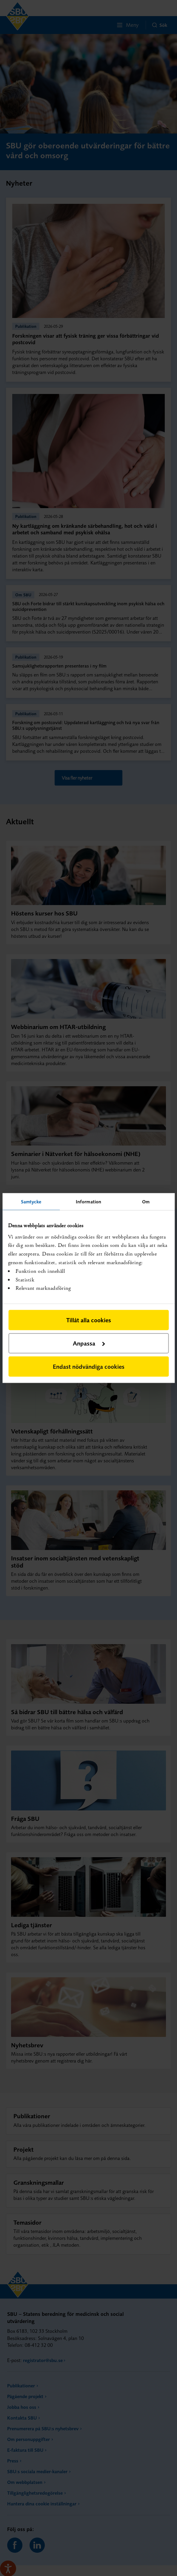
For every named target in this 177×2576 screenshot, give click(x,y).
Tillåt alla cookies (88, 1320)
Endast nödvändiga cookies (88, 1366)
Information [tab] (88, 1201)
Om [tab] (146, 1201)
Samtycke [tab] (31, 1201)
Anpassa (89, 1343)
